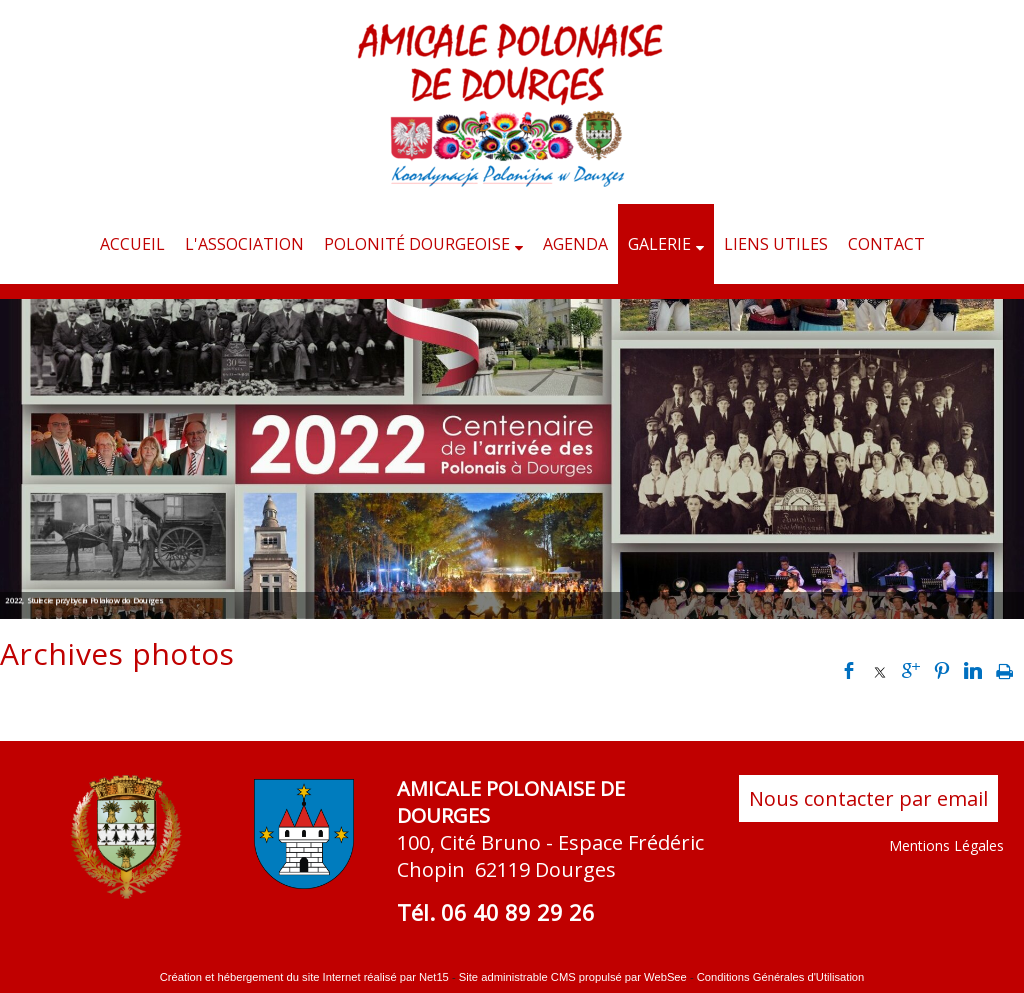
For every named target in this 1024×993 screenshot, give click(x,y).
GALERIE (659, 244)
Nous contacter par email (868, 798)
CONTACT (886, 244)
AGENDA (575, 244)
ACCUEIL (132, 244)
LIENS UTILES (776, 244)
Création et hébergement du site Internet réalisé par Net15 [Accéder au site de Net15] (304, 977)
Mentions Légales (946, 845)
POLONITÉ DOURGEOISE (417, 244)
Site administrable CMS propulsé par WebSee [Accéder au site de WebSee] (573, 977)
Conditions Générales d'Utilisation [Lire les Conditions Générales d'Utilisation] (781, 977)
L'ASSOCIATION (244, 244)
